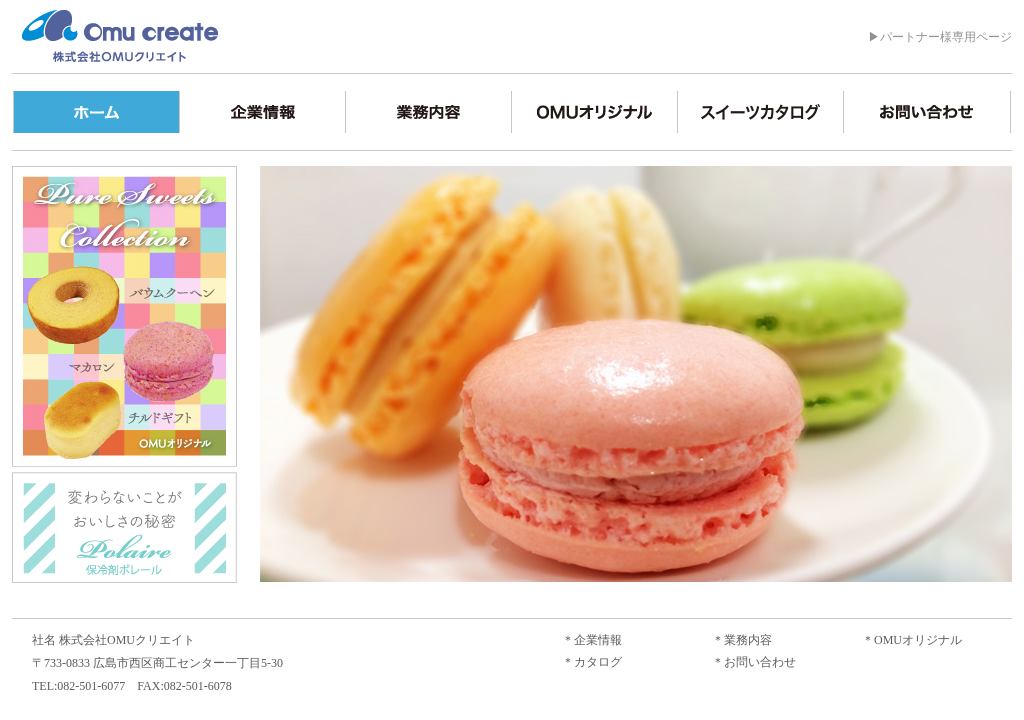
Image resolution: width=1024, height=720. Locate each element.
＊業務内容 (742, 640)
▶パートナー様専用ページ (940, 37)
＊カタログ (592, 662)
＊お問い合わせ (754, 662)
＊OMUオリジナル (912, 640)
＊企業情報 (592, 640)
